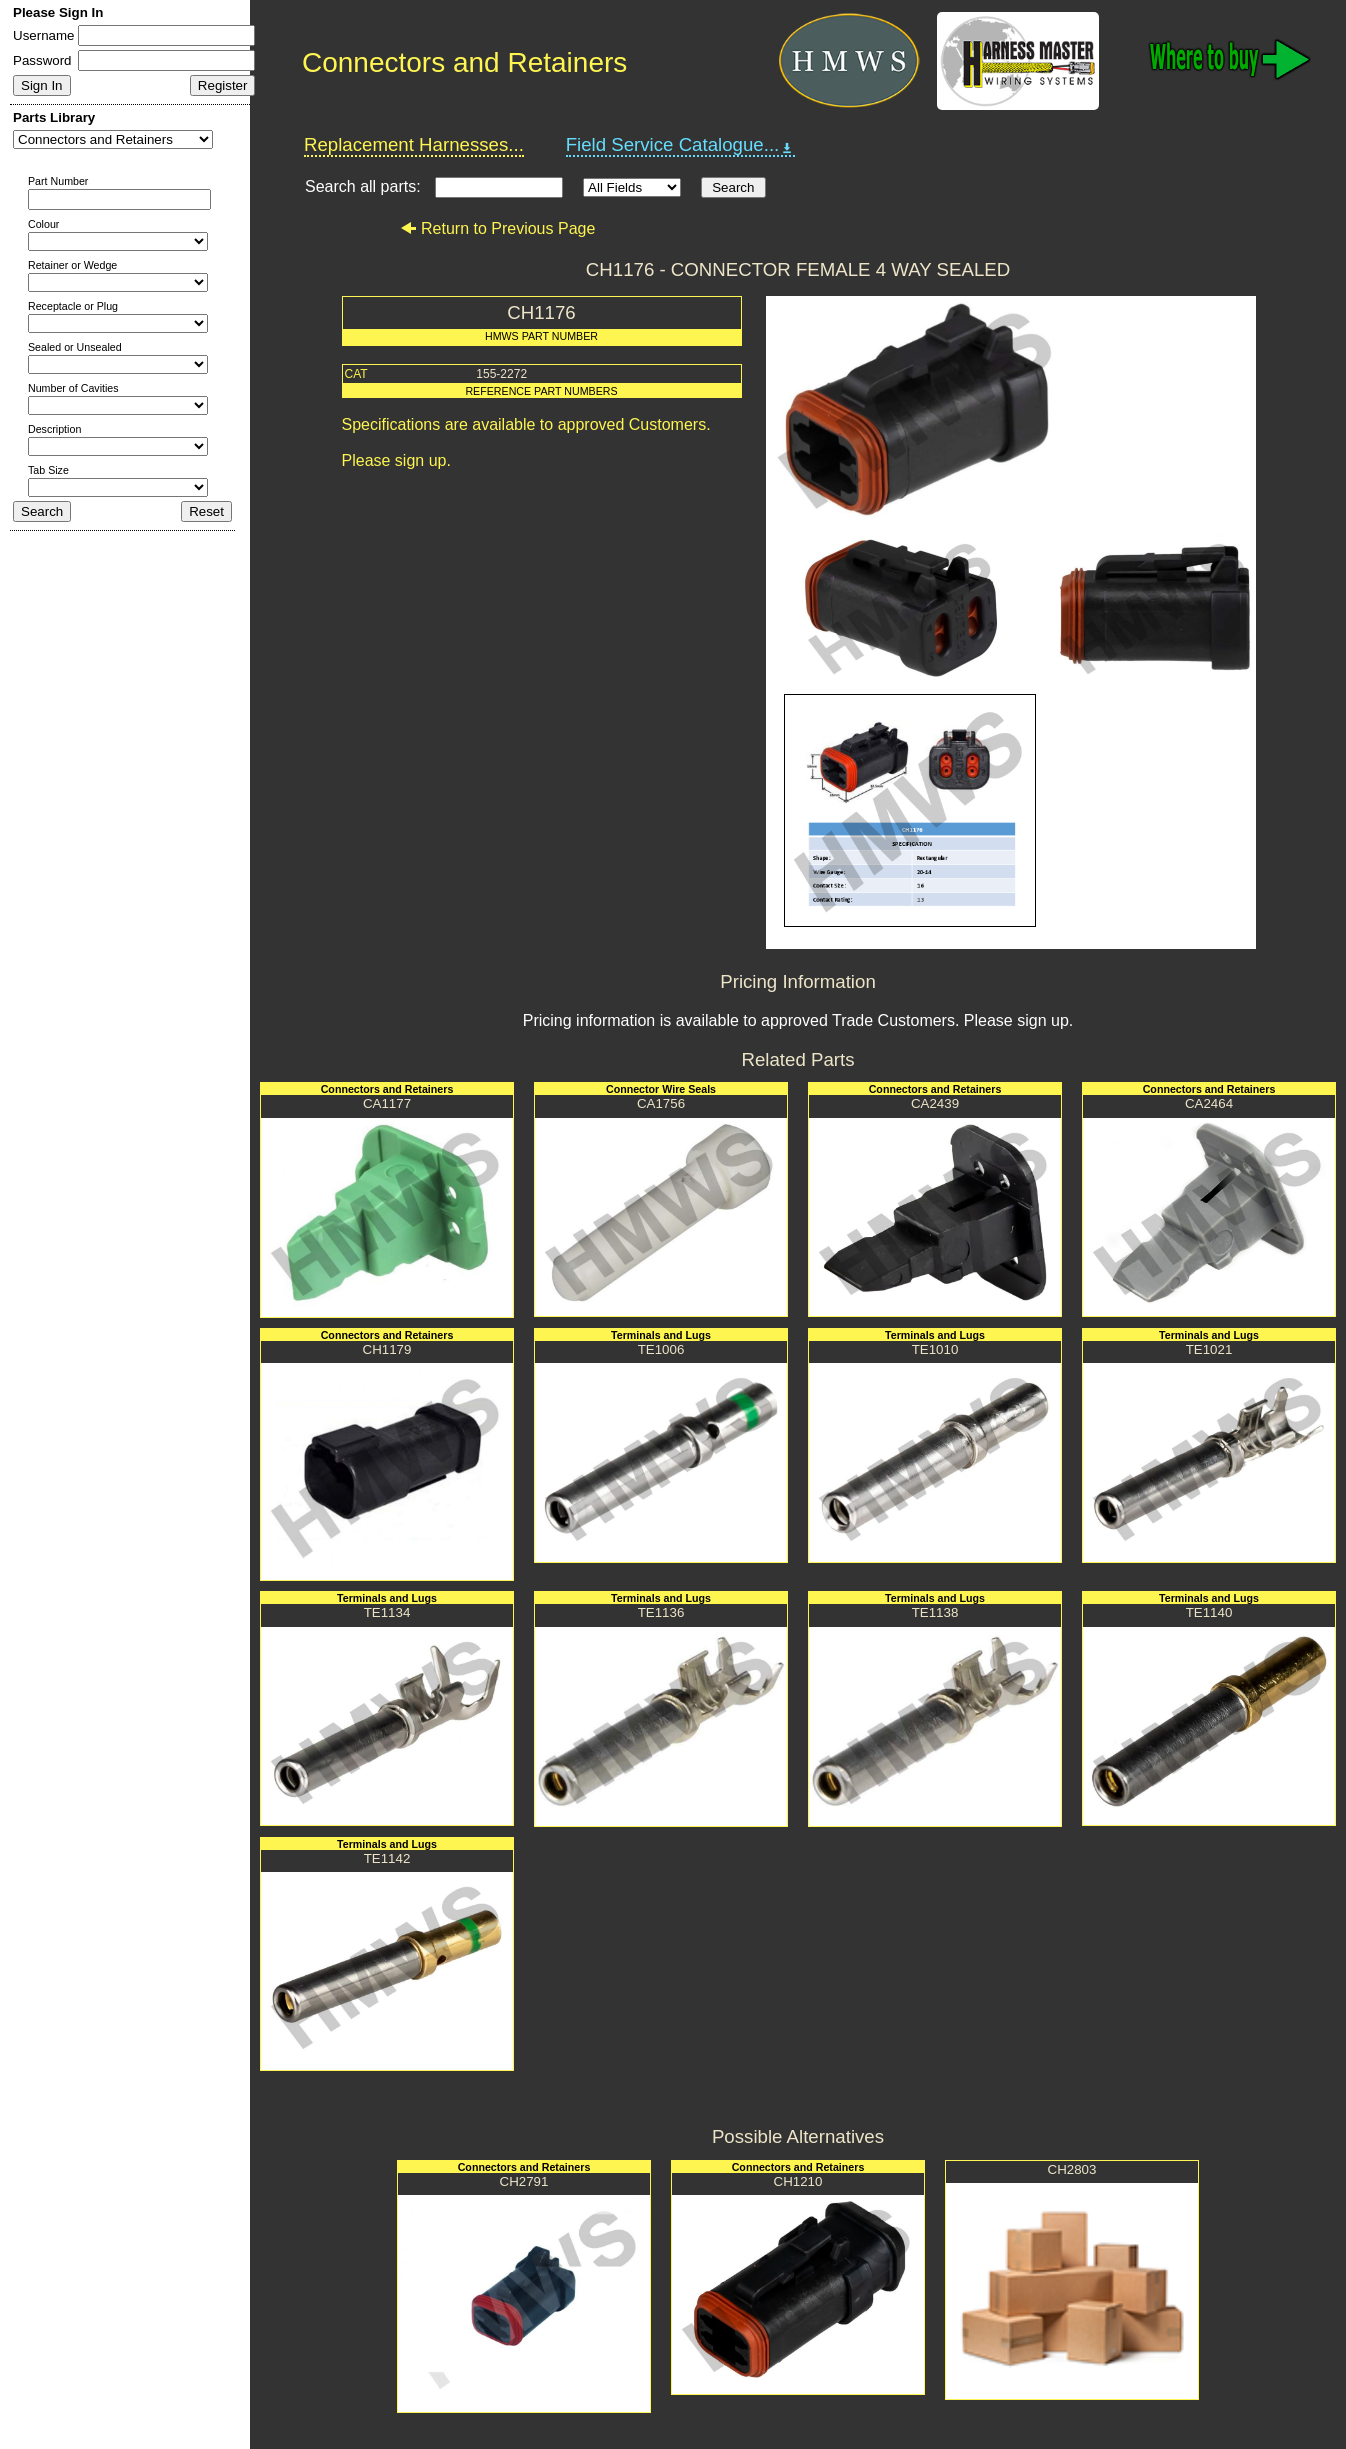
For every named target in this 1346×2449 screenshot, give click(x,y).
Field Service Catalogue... (681, 145)
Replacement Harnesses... (414, 144)
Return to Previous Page (497, 228)
